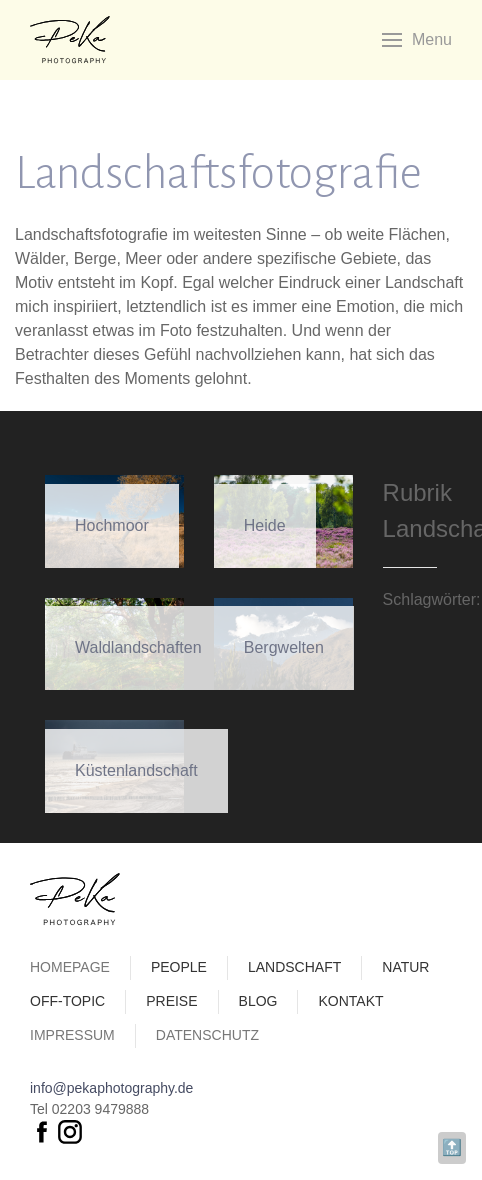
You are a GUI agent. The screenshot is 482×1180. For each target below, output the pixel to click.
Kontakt (350, 1001)
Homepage (70, 967)
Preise (171, 1001)
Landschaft (294, 967)
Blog (258, 1001)
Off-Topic (67, 1001)
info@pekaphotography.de (111, 1088)
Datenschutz (207, 1035)
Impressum (72, 1035)
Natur (405, 967)
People (179, 967)
